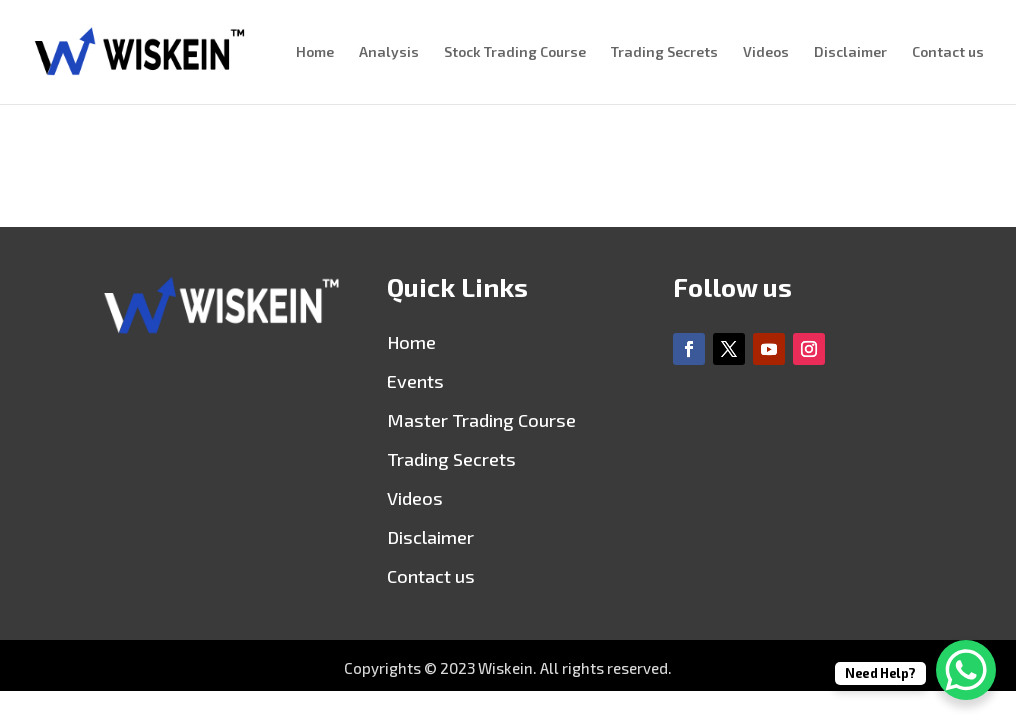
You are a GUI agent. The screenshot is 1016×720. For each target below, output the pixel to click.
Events (415, 381)
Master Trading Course (481, 420)
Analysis (389, 52)
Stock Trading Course (515, 52)
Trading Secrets (664, 52)
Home (315, 52)
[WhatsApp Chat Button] (966, 670)
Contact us (948, 52)
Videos (766, 52)
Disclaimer (850, 52)
